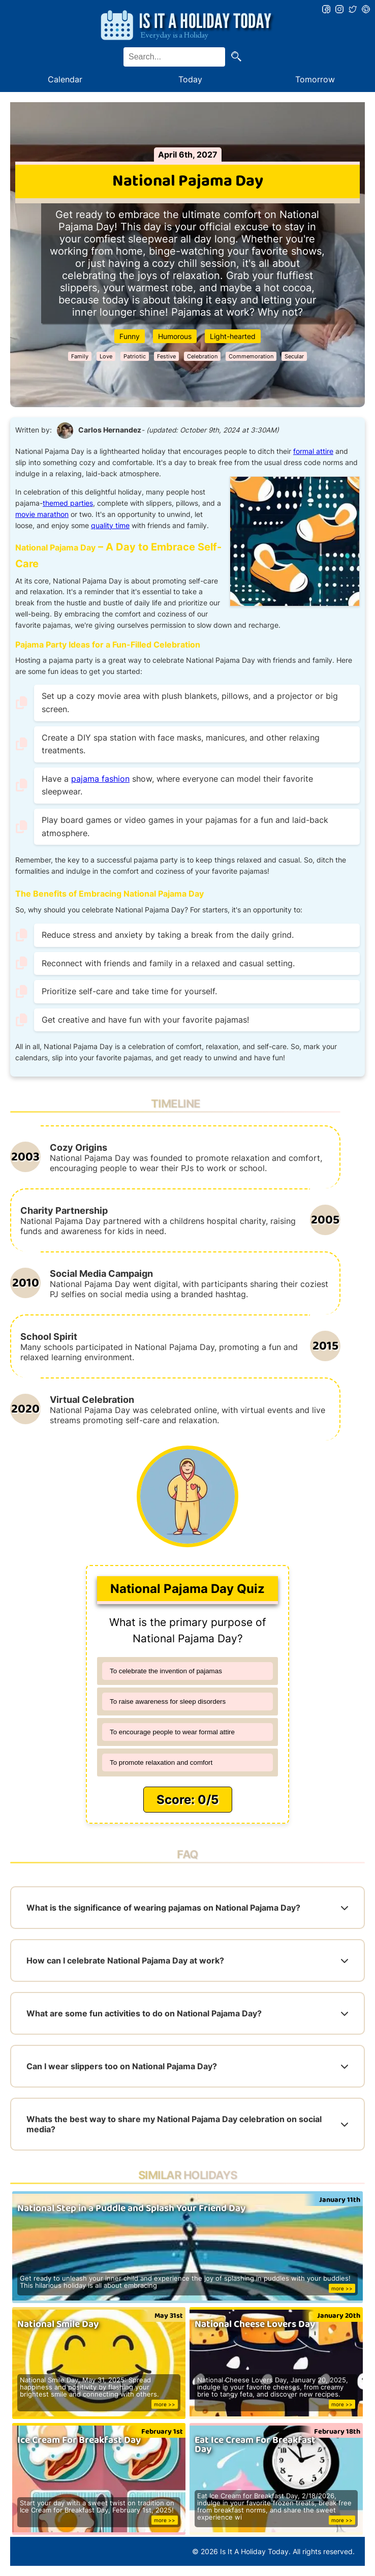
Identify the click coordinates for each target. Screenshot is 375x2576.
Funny (129, 336)
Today (190, 79)
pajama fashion (100, 779)
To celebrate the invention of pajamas (166, 1671)
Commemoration (251, 356)
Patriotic (134, 356)
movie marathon (42, 514)
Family (79, 356)
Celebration (202, 356)
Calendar (65, 79)
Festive (166, 356)
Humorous (175, 336)
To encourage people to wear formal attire (172, 1732)
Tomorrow (315, 79)
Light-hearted (233, 336)
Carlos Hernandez (109, 430)
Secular (294, 356)
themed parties (68, 503)
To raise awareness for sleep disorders (168, 1701)
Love (106, 356)
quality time (110, 526)
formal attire (313, 451)
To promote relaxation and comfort (161, 1762)
